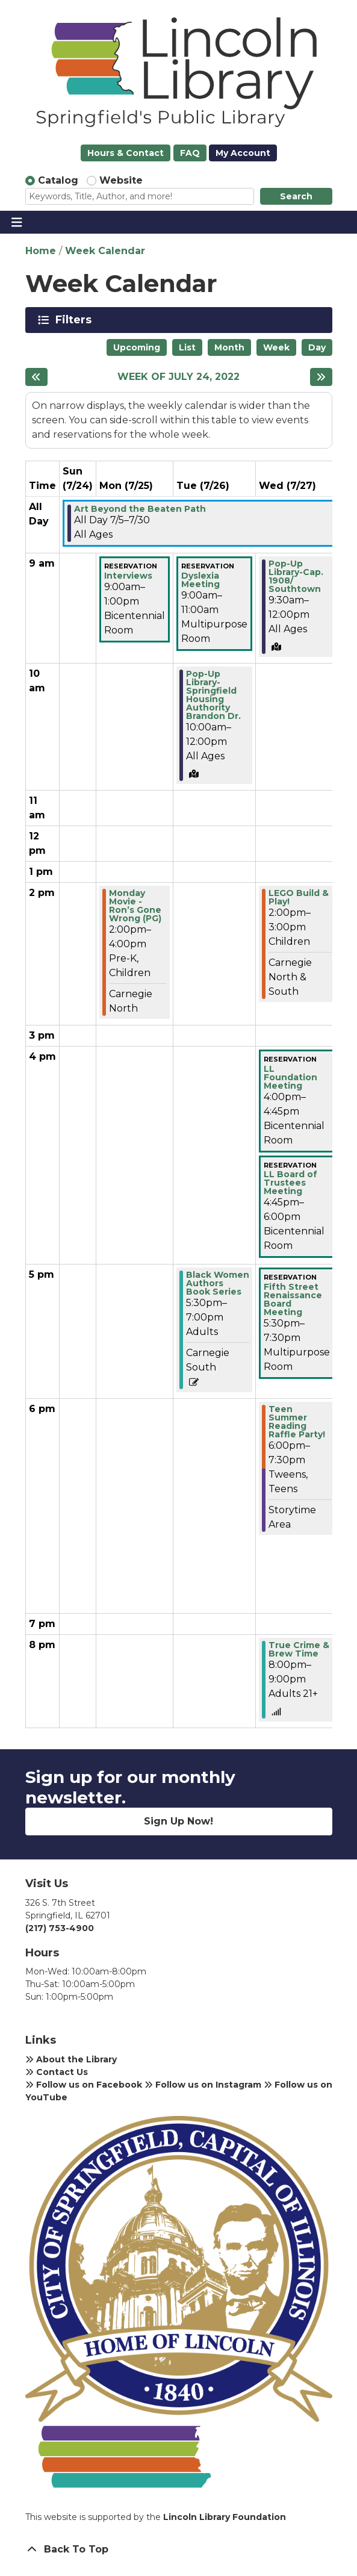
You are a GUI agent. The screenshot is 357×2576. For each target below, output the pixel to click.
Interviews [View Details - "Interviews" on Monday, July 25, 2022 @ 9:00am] (128, 575)
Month (229, 347)
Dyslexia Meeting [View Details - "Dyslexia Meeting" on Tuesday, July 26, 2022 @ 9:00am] (200, 579)
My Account (243, 153)
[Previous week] (36, 377)
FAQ (190, 153)
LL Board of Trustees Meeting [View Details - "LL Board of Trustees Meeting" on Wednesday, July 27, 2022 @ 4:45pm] (290, 1182)
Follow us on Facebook (83, 2084)
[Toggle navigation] (16, 222)
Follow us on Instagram (202, 2084)
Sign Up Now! (178, 1821)
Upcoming (136, 347)
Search (296, 196)
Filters (75, 319)
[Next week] (321, 377)
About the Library (71, 2059)
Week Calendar (105, 251)
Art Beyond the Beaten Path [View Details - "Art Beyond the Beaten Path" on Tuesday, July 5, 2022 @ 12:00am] (140, 509)
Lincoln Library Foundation (224, 2517)
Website (121, 180)
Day (317, 347)
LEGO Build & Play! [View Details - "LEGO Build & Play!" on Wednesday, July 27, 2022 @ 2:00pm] (299, 897)
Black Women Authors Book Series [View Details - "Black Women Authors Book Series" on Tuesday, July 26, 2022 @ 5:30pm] (217, 1283)
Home (40, 251)
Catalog (58, 180)
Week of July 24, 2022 (178, 376)
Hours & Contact (125, 153)
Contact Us (56, 2072)
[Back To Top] (178, 2549)
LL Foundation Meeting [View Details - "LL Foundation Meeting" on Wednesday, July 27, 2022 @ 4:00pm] (290, 1077)
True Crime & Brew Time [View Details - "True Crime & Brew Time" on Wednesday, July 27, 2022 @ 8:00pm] (299, 1649)
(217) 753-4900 (59, 1928)
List (187, 347)
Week (276, 347)
